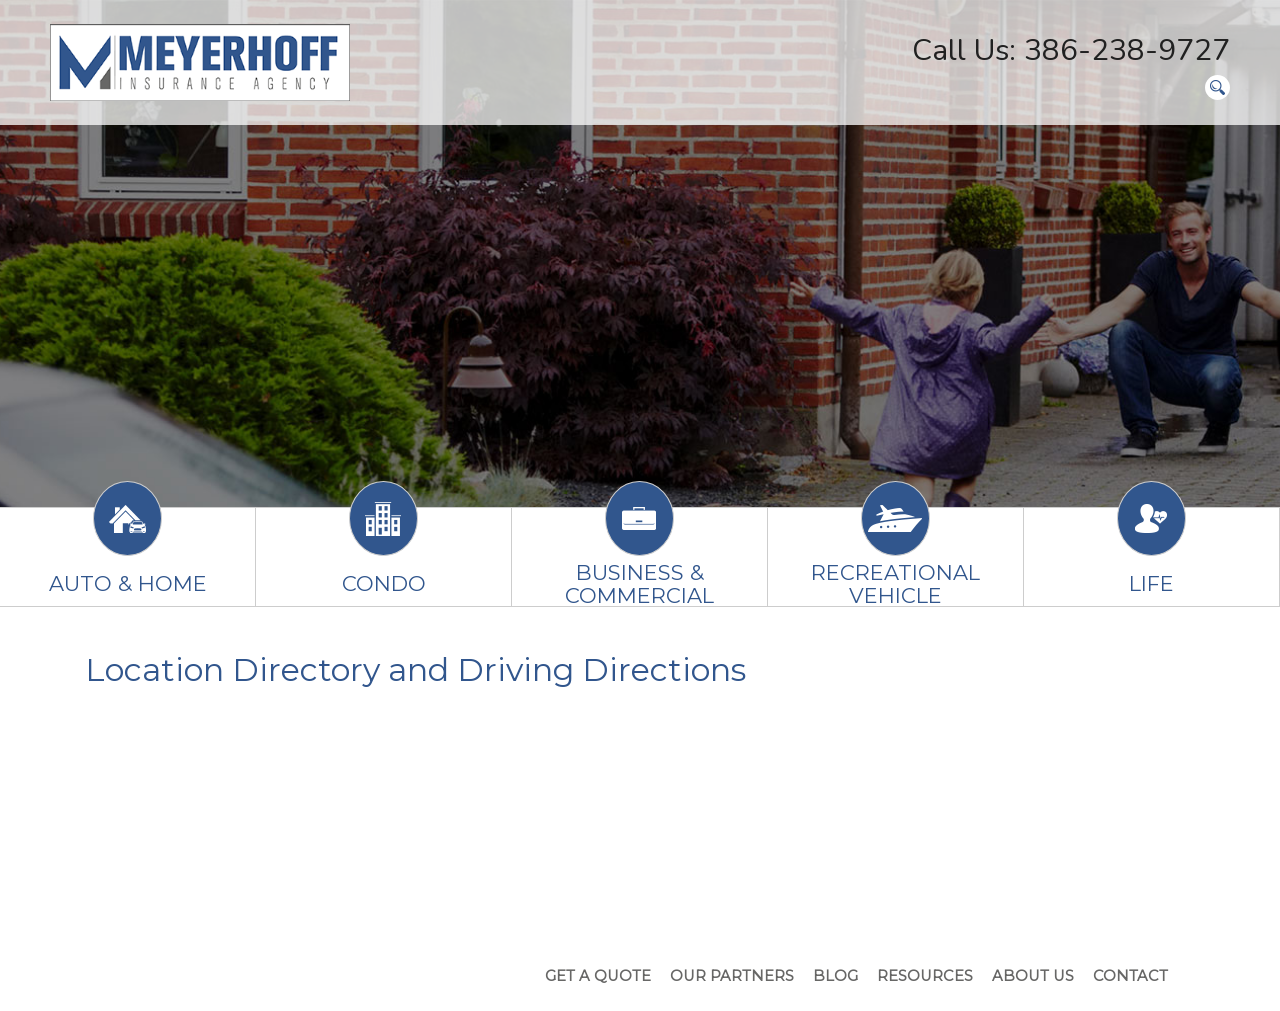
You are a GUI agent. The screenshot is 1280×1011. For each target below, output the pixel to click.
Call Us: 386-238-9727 (1071, 50)
